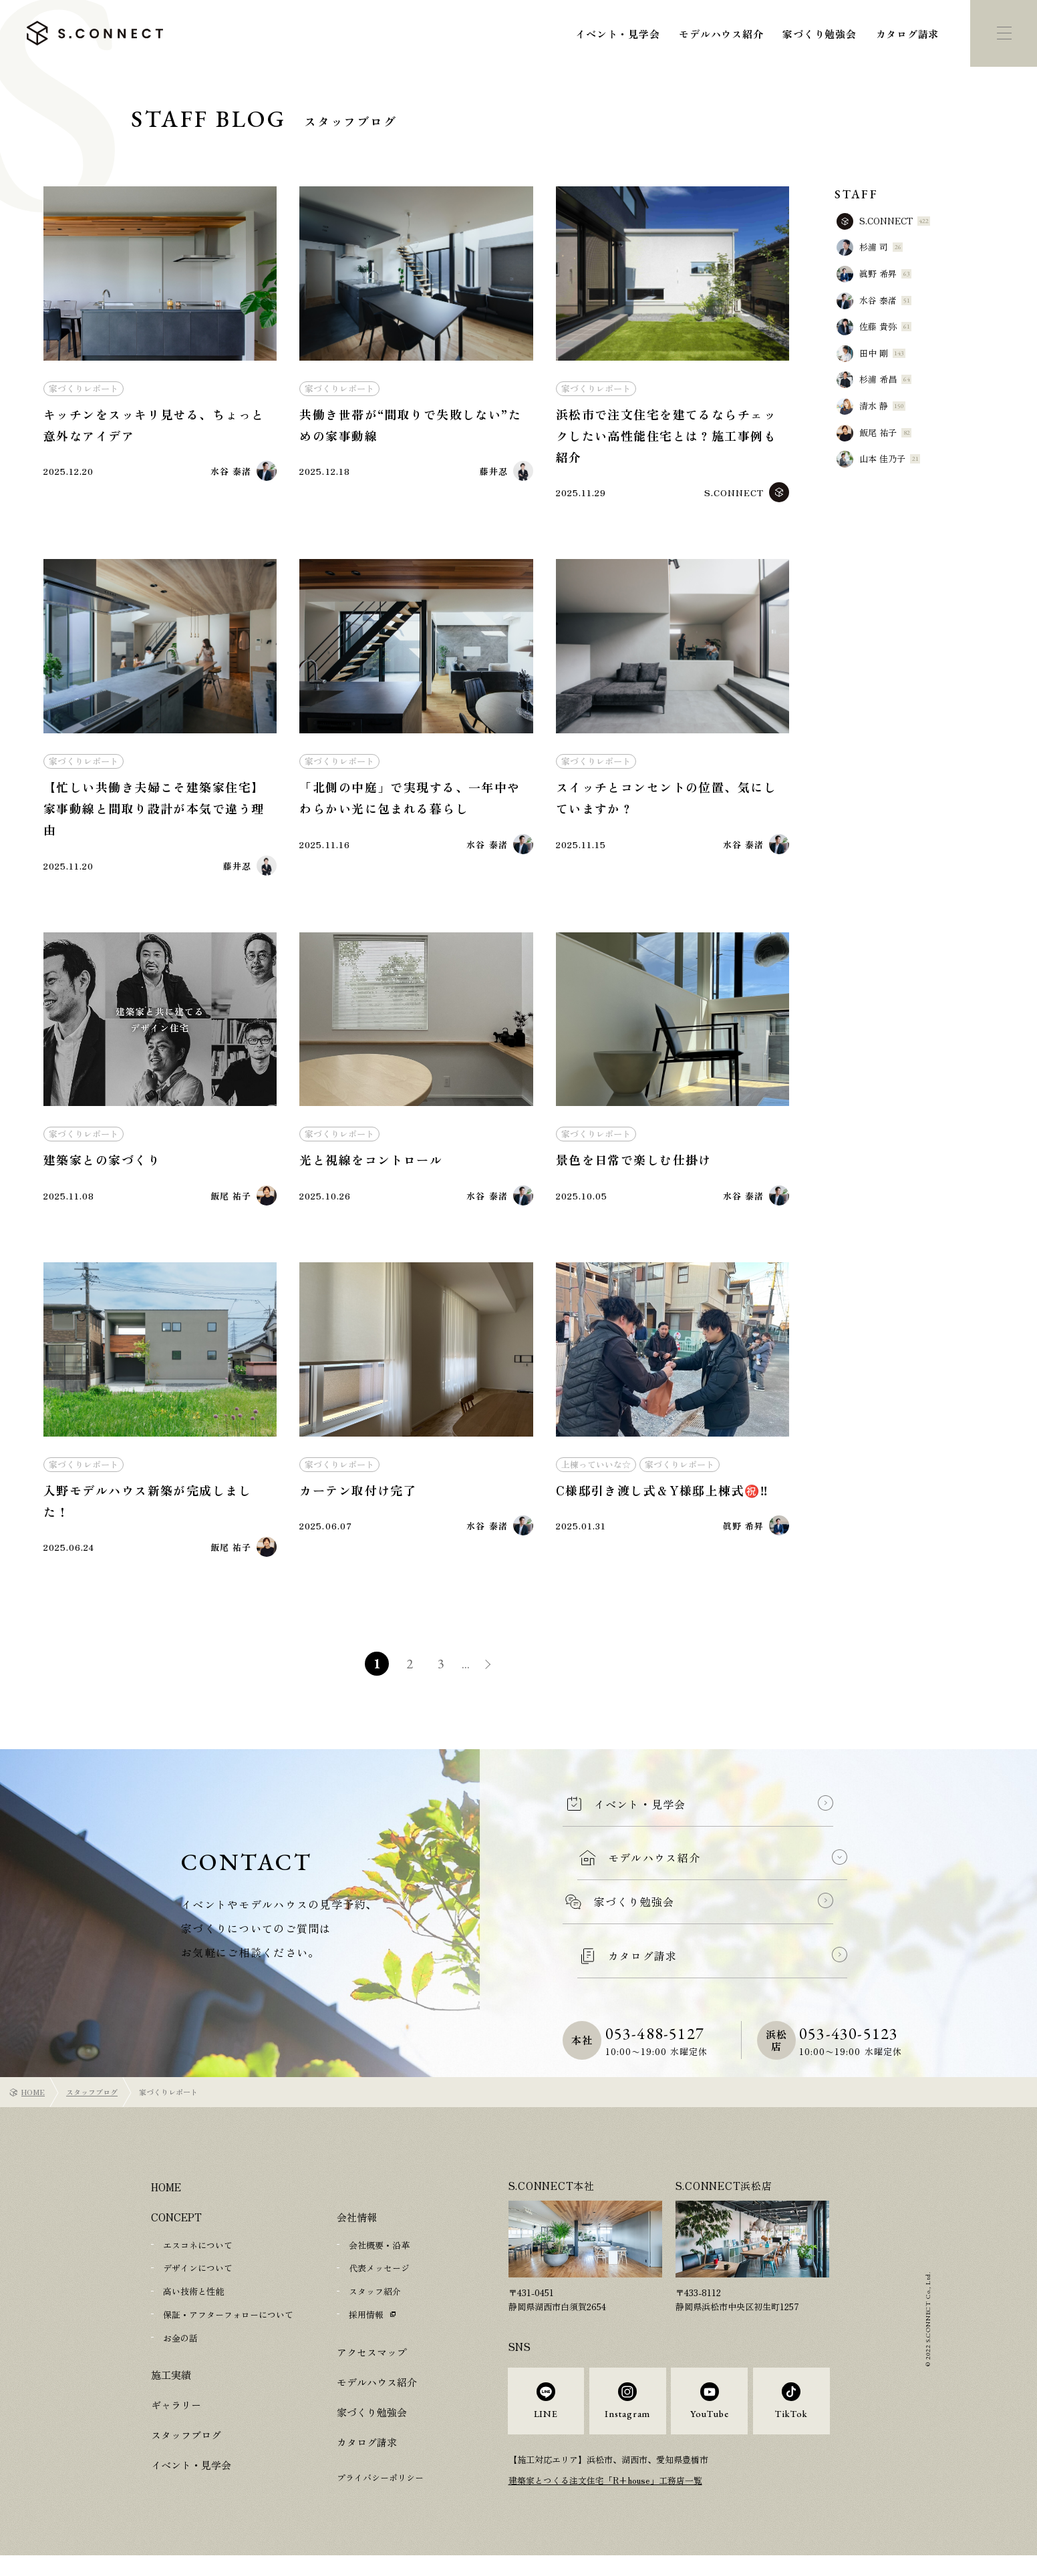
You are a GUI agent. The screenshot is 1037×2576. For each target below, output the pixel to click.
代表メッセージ (379, 2281)
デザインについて (198, 2281)
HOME (33, 2105)
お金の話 (180, 2350)
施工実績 (171, 2387)
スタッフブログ (92, 2105)
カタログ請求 (907, 34)
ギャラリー (176, 2417)
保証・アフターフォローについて (228, 2327)
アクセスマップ (372, 2364)
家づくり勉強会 (819, 34)
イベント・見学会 (617, 34)
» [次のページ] (491, 1680)
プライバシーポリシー (380, 2489)
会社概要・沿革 (379, 2259)
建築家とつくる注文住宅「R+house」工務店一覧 (605, 2500)
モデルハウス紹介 (721, 34)
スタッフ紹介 (375, 2304)
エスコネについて (198, 2259)
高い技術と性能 (193, 2304)
